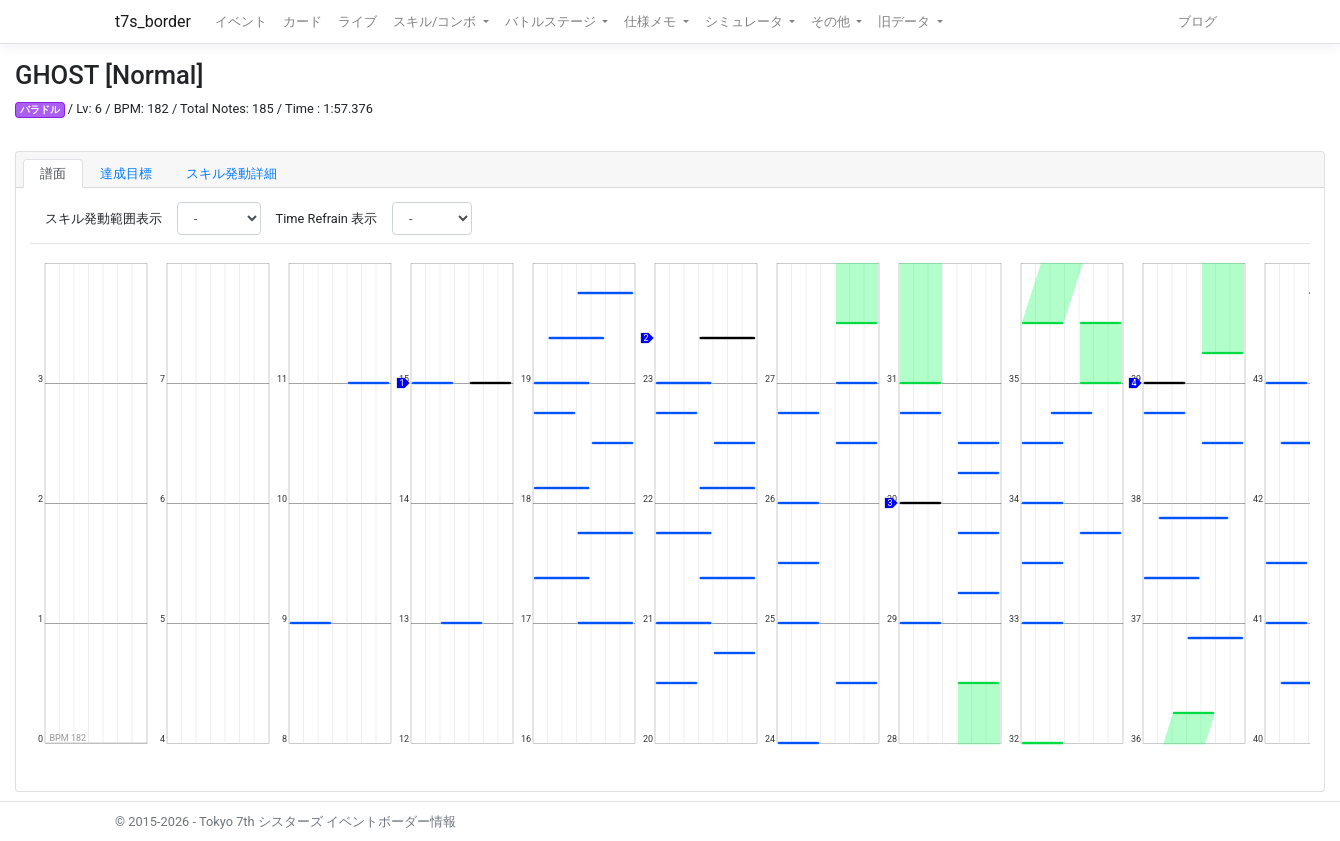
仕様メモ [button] (651, 21)
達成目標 (126, 173)
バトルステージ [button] (552, 21)
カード (302, 21)
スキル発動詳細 (231, 173)
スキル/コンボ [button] (436, 21)
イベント (241, 21)
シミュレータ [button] (745, 21)
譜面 (53, 173)
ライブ (357, 21)
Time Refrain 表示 (326, 218)
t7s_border (153, 21)
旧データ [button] (905, 21)
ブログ (1197, 21)
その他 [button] (832, 21)
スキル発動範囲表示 (103, 218)
